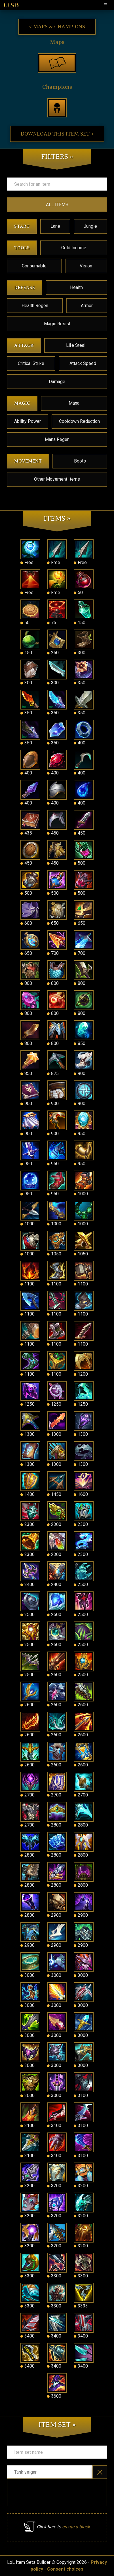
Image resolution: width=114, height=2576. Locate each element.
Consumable (34, 266)
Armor (87, 305)
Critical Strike (31, 363)
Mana (74, 403)
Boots (80, 461)
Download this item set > (57, 134)
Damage (57, 381)
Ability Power (27, 421)
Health (76, 287)
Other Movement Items (57, 479)
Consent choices (65, 2569)
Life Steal (75, 345)
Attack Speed (82, 363)
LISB (11, 5)
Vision (86, 266)
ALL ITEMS (57, 204)
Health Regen (35, 305)
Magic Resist (57, 323)
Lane (55, 226)
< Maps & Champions (57, 26)
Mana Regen (57, 439)
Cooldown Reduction (79, 421)
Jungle (90, 226)
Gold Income (73, 247)
